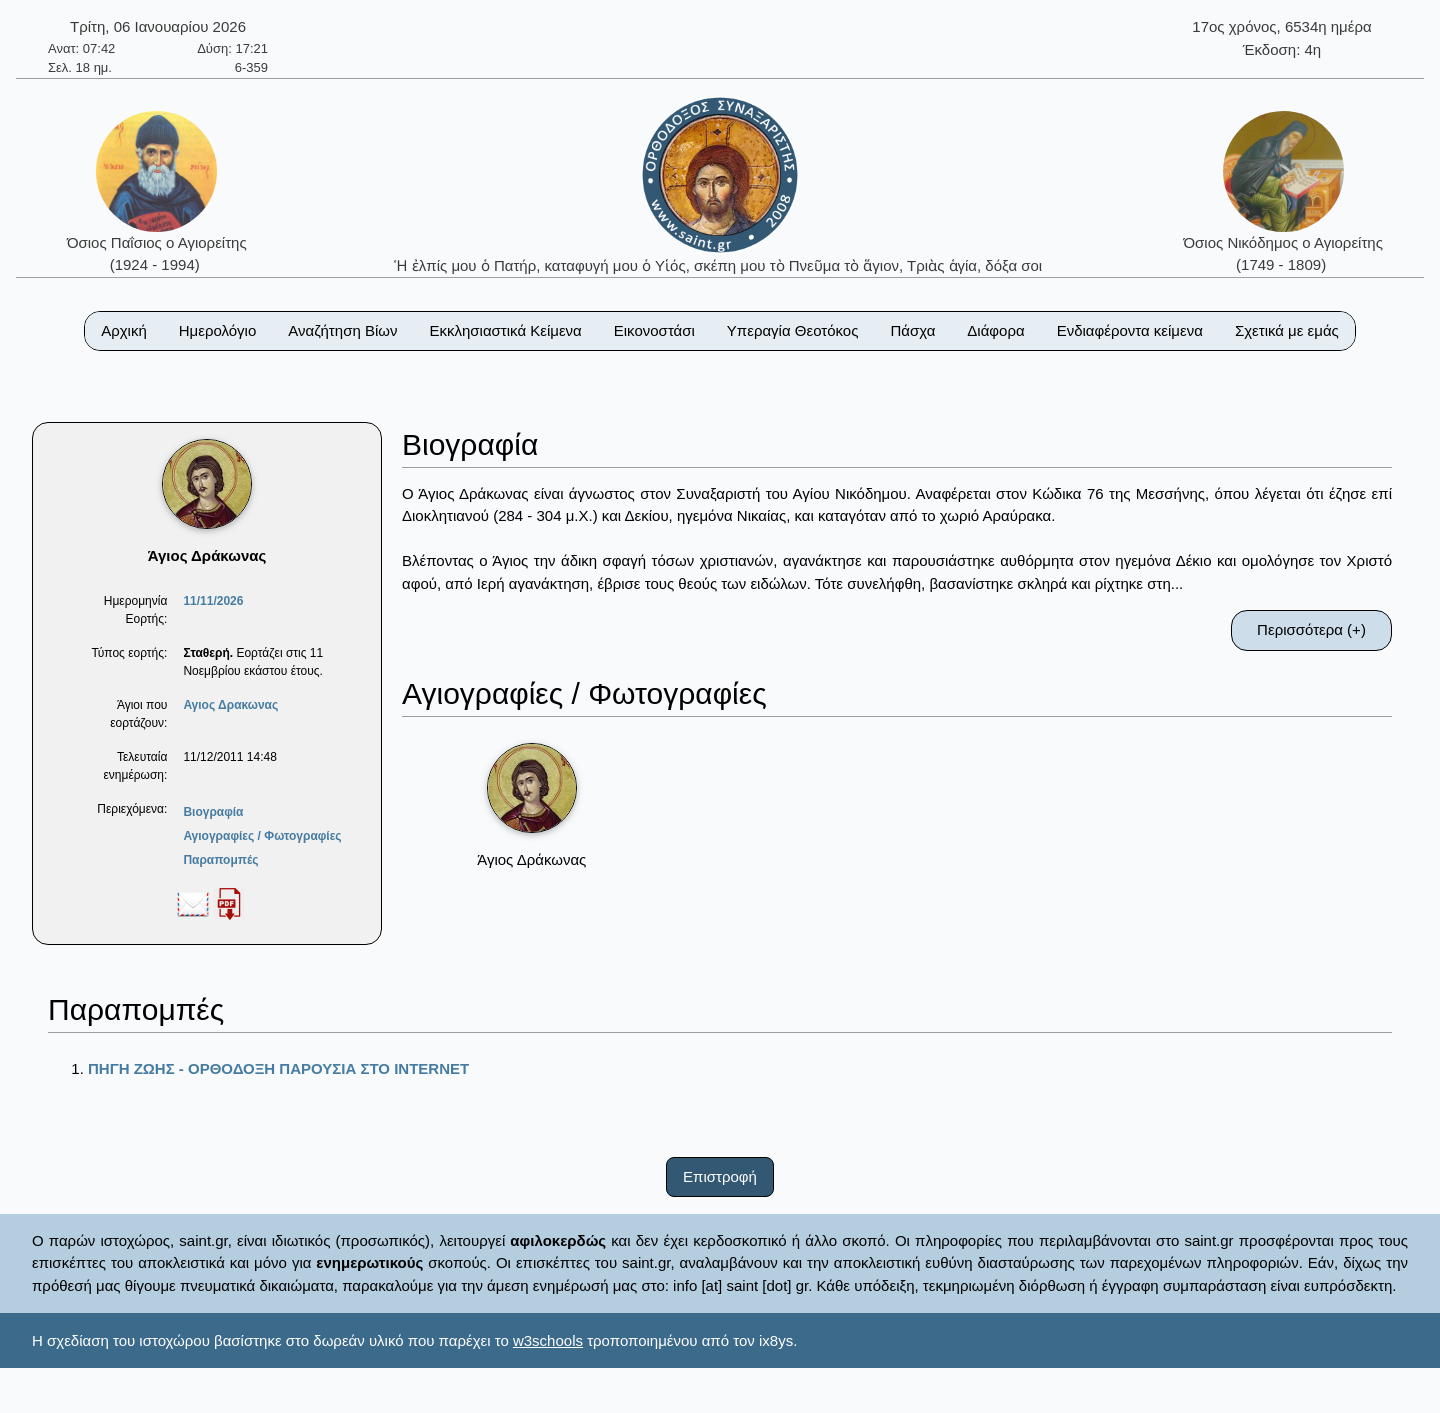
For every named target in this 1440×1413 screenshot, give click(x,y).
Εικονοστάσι (654, 330)
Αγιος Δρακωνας (230, 705)
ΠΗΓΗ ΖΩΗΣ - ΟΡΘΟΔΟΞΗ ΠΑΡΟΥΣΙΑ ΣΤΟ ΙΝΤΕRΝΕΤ (278, 1068)
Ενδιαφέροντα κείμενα (1130, 330)
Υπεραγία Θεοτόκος (793, 330)
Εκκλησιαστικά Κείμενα (505, 330)
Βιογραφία (213, 812)
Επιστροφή (720, 1176)
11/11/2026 (213, 601)
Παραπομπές (220, 860)
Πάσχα (912, 330)
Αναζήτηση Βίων (342, 330)
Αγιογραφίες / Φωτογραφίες (262, 836)
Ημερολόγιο (218, 330)
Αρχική (124, 330)
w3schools (548, 1340)
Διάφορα (995, 330)
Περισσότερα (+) (1311, 629)
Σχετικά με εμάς (1287, 330)
